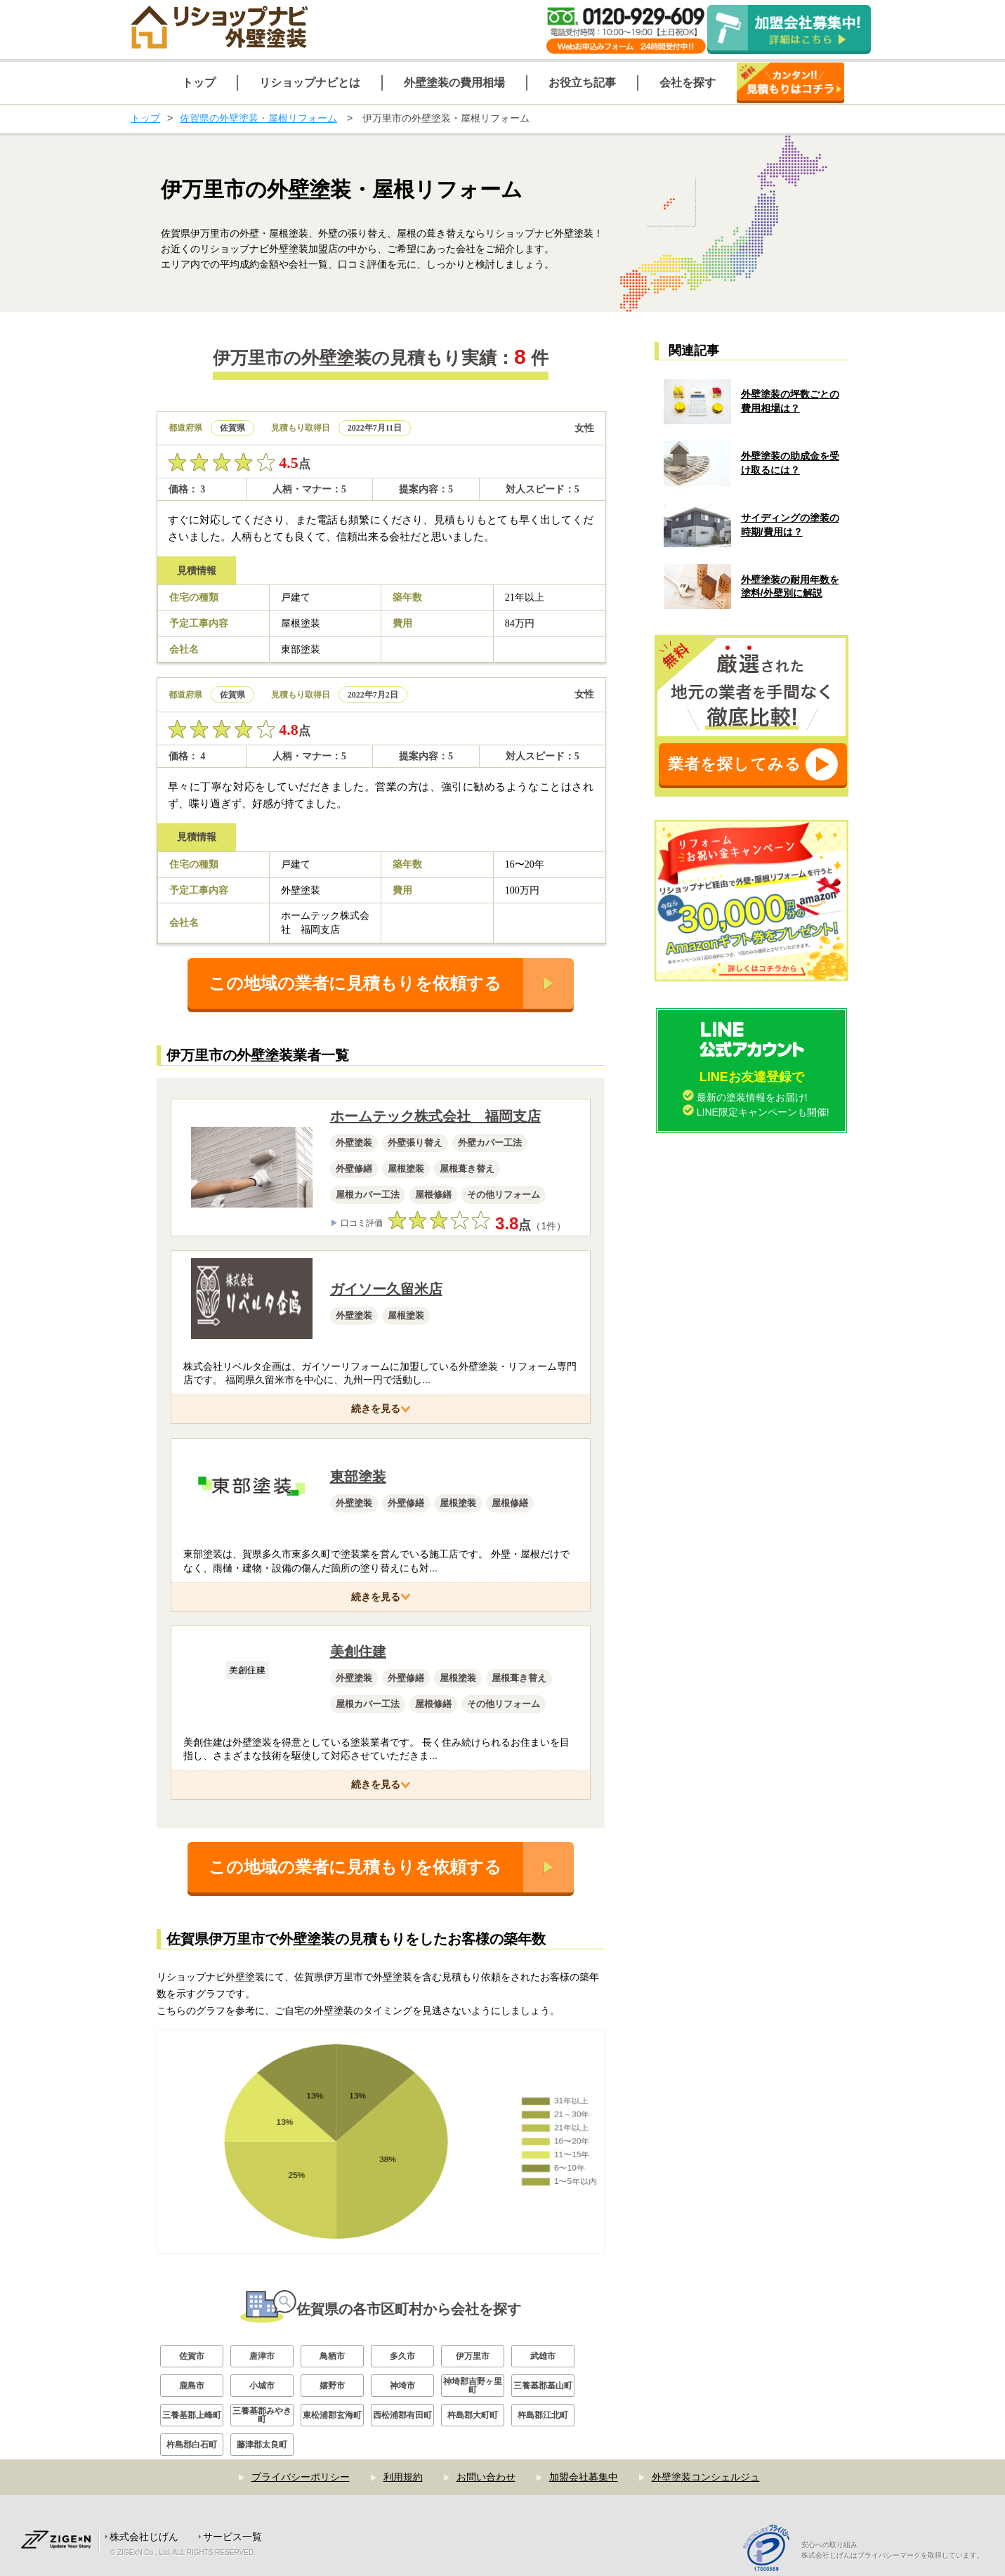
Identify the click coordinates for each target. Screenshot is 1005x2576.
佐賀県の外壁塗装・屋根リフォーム (258, 118)
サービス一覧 (232, 2536)
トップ (145, 118)
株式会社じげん (144, 2536)
